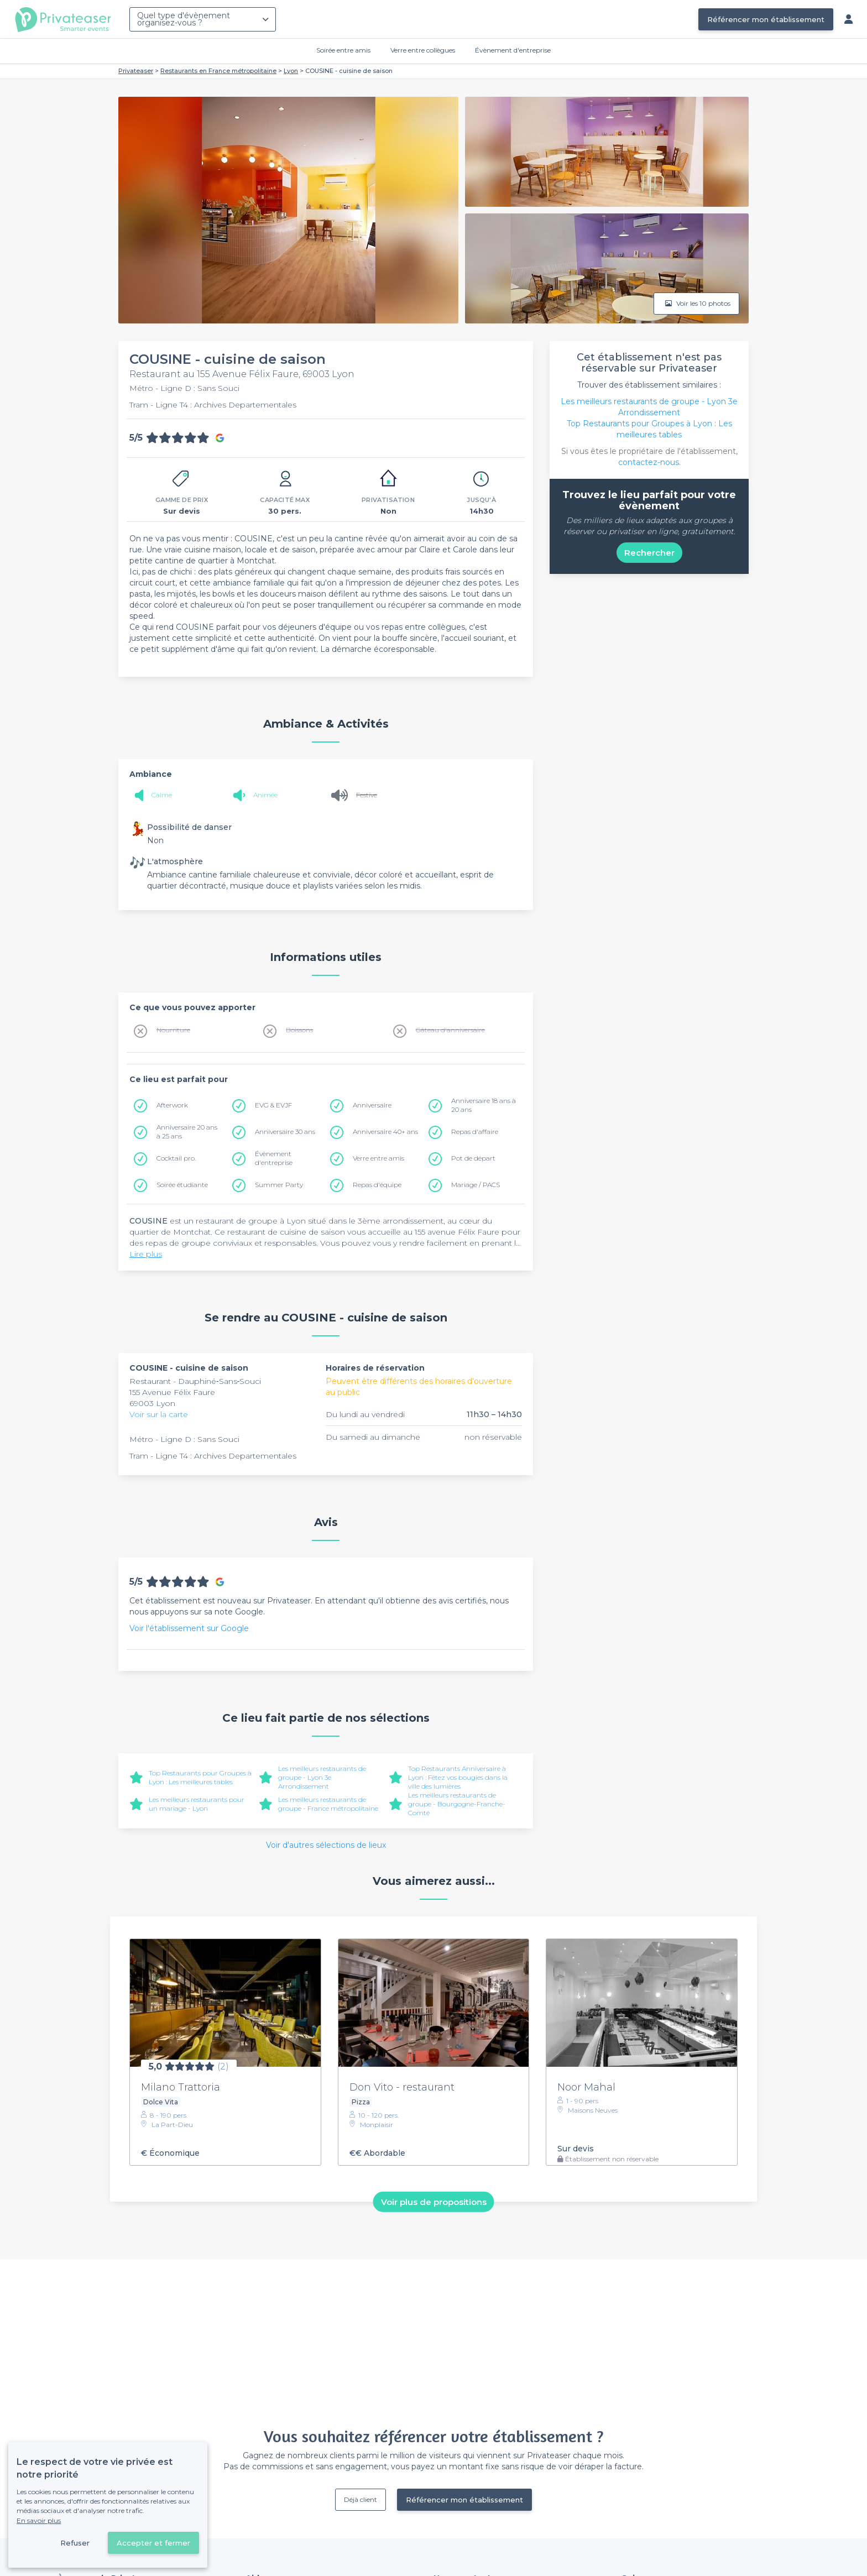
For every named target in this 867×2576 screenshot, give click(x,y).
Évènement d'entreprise (513, 50)
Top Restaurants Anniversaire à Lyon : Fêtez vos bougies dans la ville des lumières (458, 1777)
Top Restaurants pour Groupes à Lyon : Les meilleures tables (200, 1777)
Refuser (75, 2542)
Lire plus (145, 1254)
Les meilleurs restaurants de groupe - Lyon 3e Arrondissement (322, 1777)
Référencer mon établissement (765, 19)
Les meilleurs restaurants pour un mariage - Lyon (196, 1803)
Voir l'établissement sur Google (189, 1628)
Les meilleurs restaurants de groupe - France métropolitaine (328, 1803)
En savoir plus (39, 2520)
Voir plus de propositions (434, 2202)
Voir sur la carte (158, 1414)
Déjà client (360, 2499)
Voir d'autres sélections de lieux (326, 1845)
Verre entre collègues (422, 50)
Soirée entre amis (343, 50)
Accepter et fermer (153, 2542)
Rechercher (649, 552)
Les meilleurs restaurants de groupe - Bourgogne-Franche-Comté (456, 1804)
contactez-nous (648, 462)
